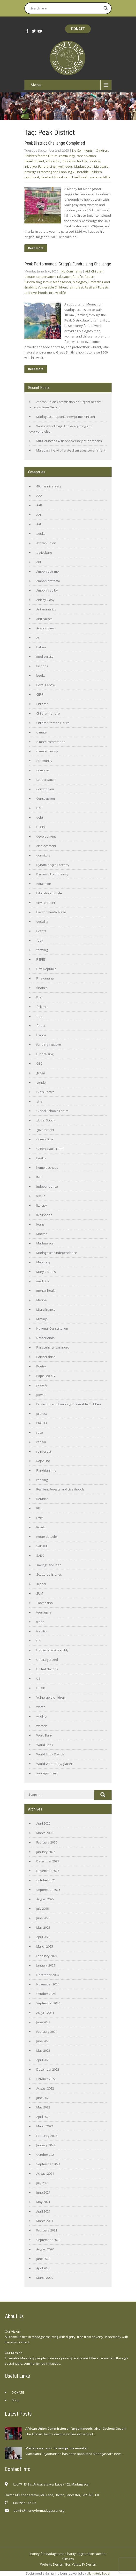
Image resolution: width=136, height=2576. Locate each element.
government (45, 1130)
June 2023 (43, 2041)
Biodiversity (44, 656)
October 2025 (46, 1880)
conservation (86, 156)
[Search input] (65, 8)
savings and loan (48, 1565)
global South (45, 1120)
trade (40, 1622)
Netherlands (45, 1338)
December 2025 (47, 1861)
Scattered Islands (49, 1574)
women (41, 1726)
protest (41, 1413)
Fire (39, 997)
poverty (30, 172)
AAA (39, 496)
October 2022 (46, 2079)
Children (102, 150)
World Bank (44, 1745)
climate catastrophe (50, 742)
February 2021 (46, 2230)
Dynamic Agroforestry (52, 874)
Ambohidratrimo (48, 581)
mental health (46, 1290)
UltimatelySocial (98, 2573)
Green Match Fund (49, 1148)
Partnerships (45, 1357)
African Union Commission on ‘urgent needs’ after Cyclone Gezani (75, 2428)
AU (38, 637)
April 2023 (43, 2060)
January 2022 (45, 2145)
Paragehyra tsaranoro (52, 1347)
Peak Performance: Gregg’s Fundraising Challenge (67, 263)
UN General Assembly (52, 1650)
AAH (39, 524)
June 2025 (43, 1918)
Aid (87, 271)
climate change (47, 751)
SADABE (42, 1546)
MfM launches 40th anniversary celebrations (69, 441)
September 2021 (48, 2164)
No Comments (82, 150)
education (52, 161)
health (41, 1158)
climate (29, 276)
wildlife (105, 177)
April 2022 (43, 2117)
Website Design (51, 2564)
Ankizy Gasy (45, 600)
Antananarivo (46, 609)
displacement (46, 846)
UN (38, 1640)
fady (39, 940)
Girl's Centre (45, 1092)
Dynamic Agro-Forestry (52, 865)
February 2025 (46, 1956)
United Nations (47, 1669)
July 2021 (42, 2183)
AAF (39, 514)
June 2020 (43, 2258)
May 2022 (43, 2107)
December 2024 (47, 1975)
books (40, 675)
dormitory (43, 855)
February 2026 (46, 1842)
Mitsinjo (42, 1319)
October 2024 (46, 1994)
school (41, 1584)
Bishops (42, 666)
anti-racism (44, 619)
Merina (41, 1300)
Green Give (44, 1139)
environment (45, 902)
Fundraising (46, 166)
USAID (40, 1688)
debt (39, 817)
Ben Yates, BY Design (80, 2564)
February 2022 (46, 2135)
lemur (47, 282)
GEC (39, 1063)
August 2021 (45, 2173)
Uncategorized (47, 1659)
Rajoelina (43, 1461)
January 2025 (45, 1965)
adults (40, 533)
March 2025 (44, 1946)
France (41, 1035)
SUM (39, 1593)
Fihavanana (45, 978)
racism (41, 1442)
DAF (39, 808)
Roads (41, 1527)
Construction (45, 798)
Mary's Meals (46, 1271)
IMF (38, 1177)
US (38, 1678)
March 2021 (44, 2221)
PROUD (41, 1423)
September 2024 (48, 2003)
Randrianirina (46, 1470)
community (67, 156)
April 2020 (43, 2268)
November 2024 (47, 1984)
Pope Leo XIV (45, 1376)
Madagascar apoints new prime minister (65, 416)
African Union (46, 543)
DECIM (40, 827)
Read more (36, 248)
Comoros (43, 770)
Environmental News (51, 912)
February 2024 (46, 2031)
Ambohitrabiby (47, 590)
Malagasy (101, 166)
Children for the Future (41, 156)
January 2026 (45, 1852)
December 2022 (47, 2069)
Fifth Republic (46, 969)
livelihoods (65, 166)
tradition (42, 1631)
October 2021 (46, 2154)
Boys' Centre (45, 685)
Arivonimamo (46, 628)
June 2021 (43, 2192)
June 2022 (43, 2098)
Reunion (42, 1499)
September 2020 (48, 2240)
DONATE (78, 29)
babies (41, 647)
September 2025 (48, 1889)
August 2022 (45, 2088)
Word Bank (44, 1735)
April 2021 (43, 2211)
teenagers (44, 1612)
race (39, 1432)
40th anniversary (48, 486)
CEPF (39, 694)
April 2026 (43, 1823)
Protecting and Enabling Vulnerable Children (69, 172)
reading (42, 1480)
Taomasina (44, 1603)
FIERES (41, 959)
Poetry (41, 1366)
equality (42, 921)
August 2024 (45, 2012)
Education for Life (74, 161)
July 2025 (42, 1908)
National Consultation (52, 1328)
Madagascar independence (56, 1253)
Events (41, 931)
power (41, 1394)
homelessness (47, 1167)
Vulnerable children (50, 1697)
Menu (35, 85)
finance (41, 988)
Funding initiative (48, 1044)
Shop (16, 2400)
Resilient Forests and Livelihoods (65, 177)
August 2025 (45, 1899)
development (34, 161)
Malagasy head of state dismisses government (70, 450)
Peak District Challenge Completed (54, 143)
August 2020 (45, 2249)
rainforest (31, 177)
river (39, 1517)
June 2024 (43, 2022)
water (94, 177)
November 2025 (47, 1870)
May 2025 (43, 1927)
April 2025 (43, 1937)
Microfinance (45, 1309)
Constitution (45, 789)
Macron (41, 1234)
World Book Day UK (50, 1754)
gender (41, 1082)
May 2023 (43, 2050)
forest (88, 276)
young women (46, 1773)
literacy (41, 1205)
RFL (51, 292)
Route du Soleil (47, 1536)
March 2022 (44, 2126)
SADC (40, 1555)
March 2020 (44, 2277)
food (39, 1016)
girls (39, 1101)
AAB (39, 505)
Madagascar (83, 166)
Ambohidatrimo (47, 571)
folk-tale (42, 1006)
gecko (40, 1073)
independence (47, 1186)
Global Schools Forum (52, 1111)
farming (42, 950)
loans (40, 1224)
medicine (43, 1281)
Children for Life (48, 713)
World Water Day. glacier (54, 1763)
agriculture (44, 552)
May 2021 (43, 2202)
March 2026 (44, 1833)
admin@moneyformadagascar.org (39, 2510)
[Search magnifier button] (105, 8)
